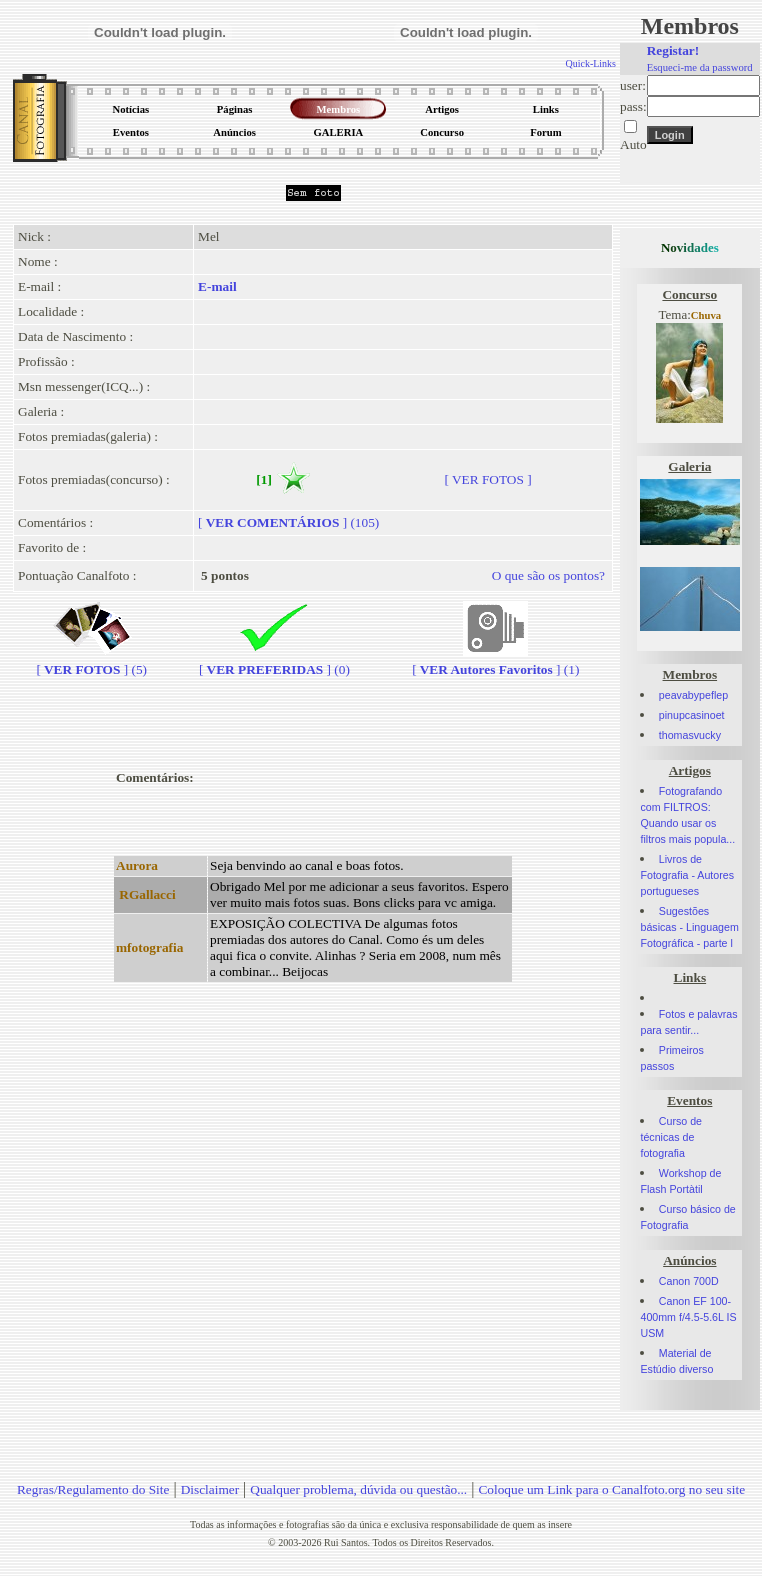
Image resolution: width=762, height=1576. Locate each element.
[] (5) (91, 661)
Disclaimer (210, 1489)
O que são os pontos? (548, 575)
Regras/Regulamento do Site (93, 1489)
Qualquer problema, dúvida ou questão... (358, 1489)
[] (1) (495, 661)
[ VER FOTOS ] (487, 479)
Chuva (706, 315)
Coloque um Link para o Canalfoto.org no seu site (611, 1489)
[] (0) (274, 661)
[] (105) (288, 522)
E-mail (217, 286)
